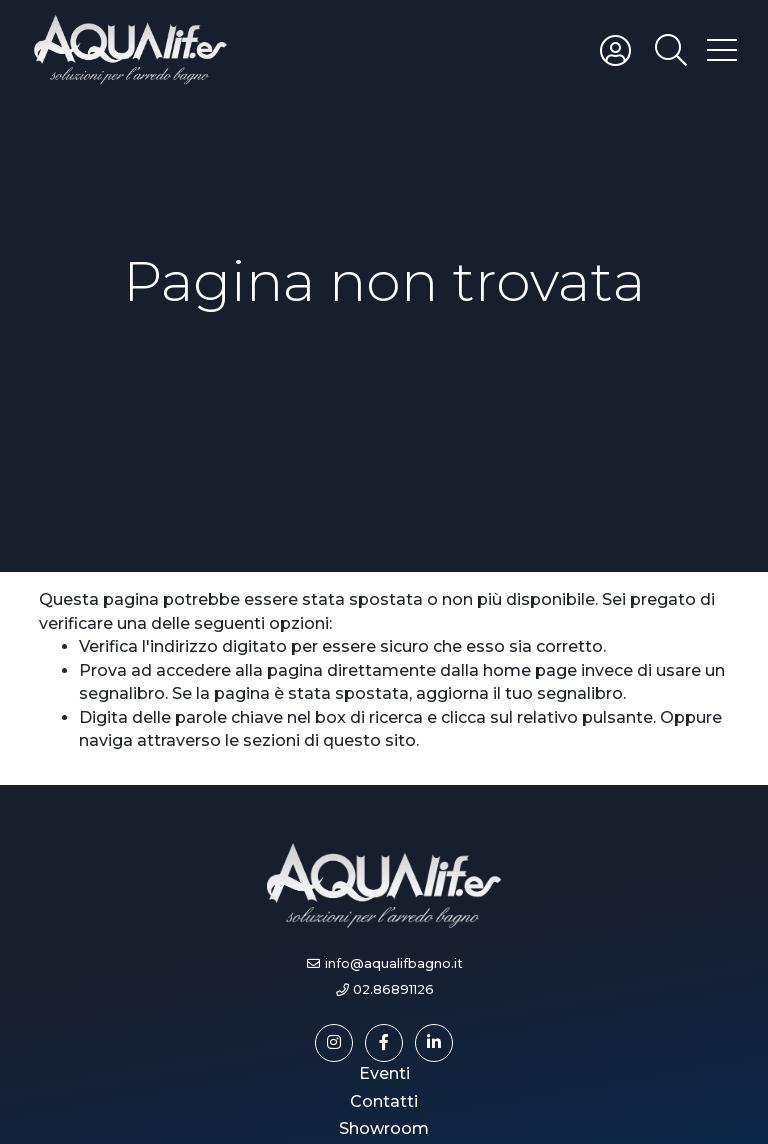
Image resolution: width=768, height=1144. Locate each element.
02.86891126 (393, 989)
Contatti (384, 1101)
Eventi (384, 1073)
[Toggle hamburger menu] (722, 49)
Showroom (384, 1128)
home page (530, 670)
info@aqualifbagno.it (394, 963)
